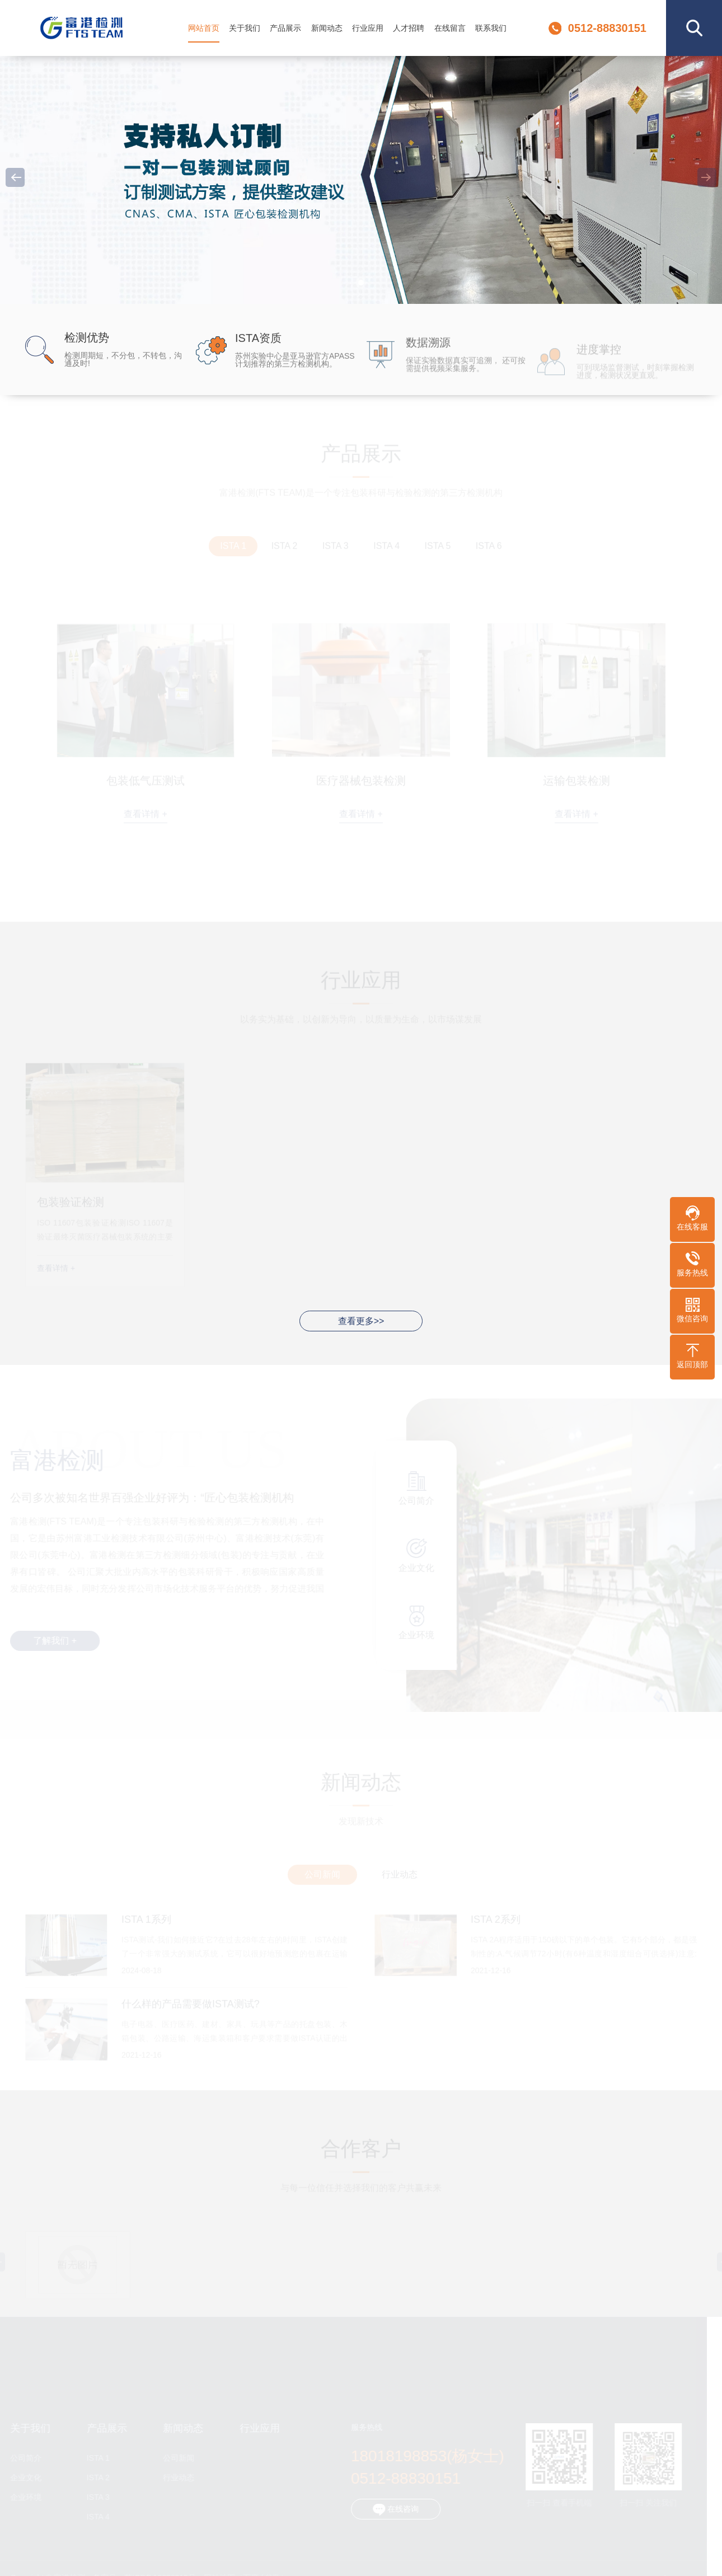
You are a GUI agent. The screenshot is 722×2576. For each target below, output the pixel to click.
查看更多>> (361, 1321)
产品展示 (285, 28)
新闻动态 (327, 28)
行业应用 (367, 28)
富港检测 (82, 28)
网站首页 (203, 28)
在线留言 (450, 28)
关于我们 (244, 28)
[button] (361, 282)
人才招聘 (408, 28)
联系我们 (491, 28)
